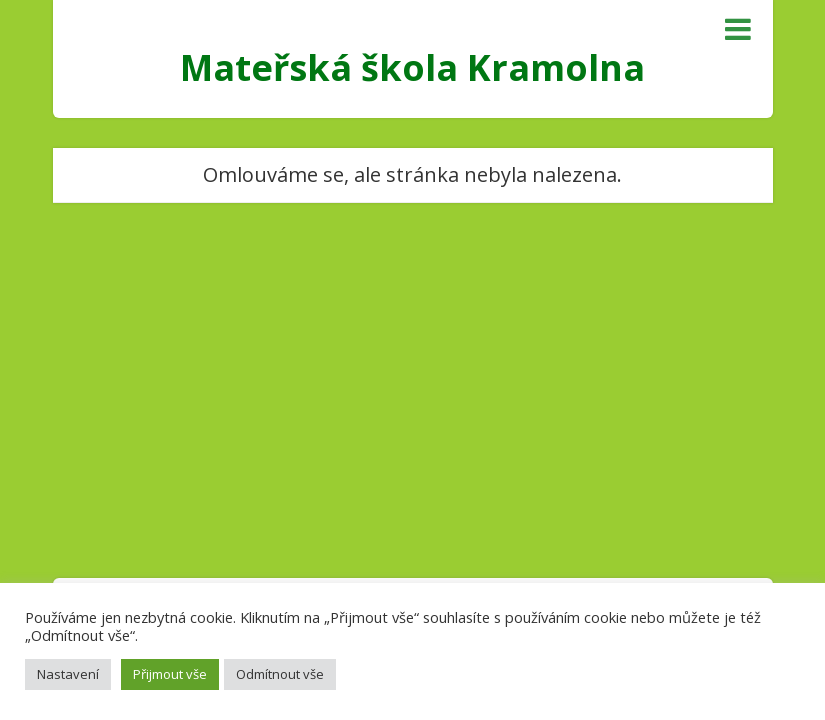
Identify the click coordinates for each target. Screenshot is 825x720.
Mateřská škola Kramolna (412, 67)
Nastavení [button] (68, 674)
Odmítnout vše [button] (280, 674)
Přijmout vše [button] (170, 674)
